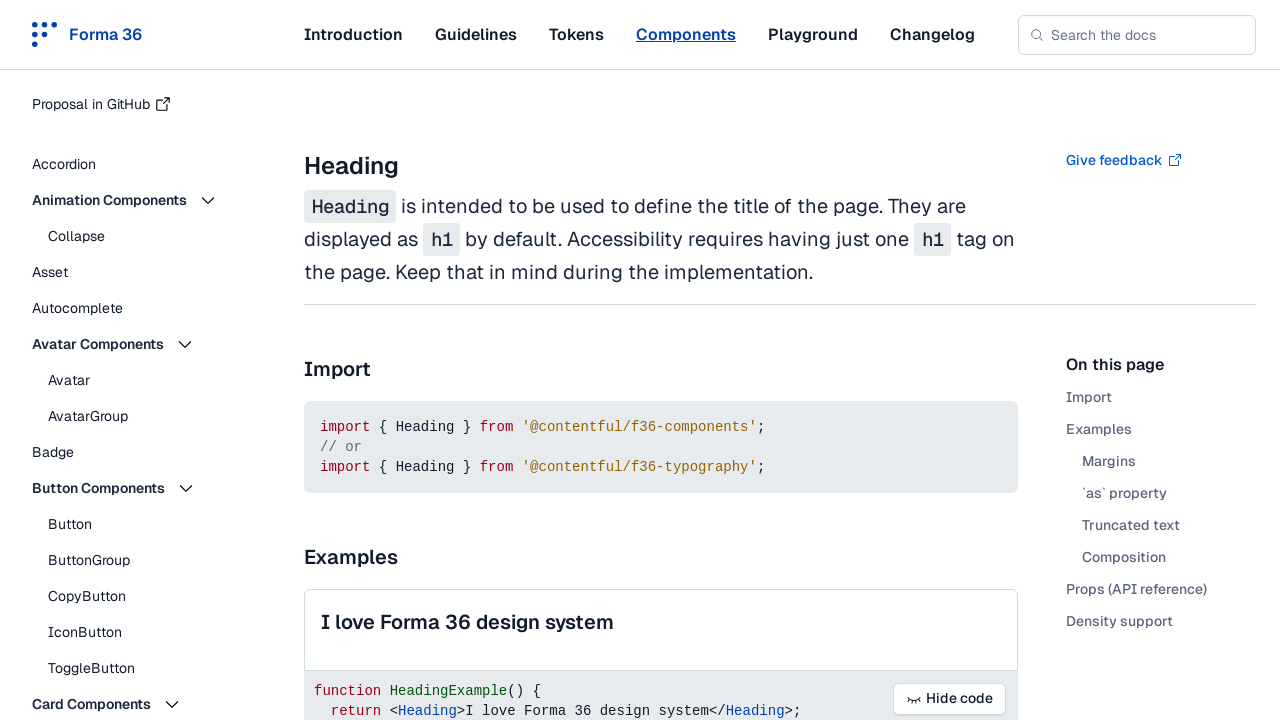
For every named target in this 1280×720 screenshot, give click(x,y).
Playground (813, 34)
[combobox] (1137, 35)
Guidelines (476, 34)
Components (686, 34)
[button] (140, 200)
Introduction (353, 34)
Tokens (576, 34)
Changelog (932, 34)
